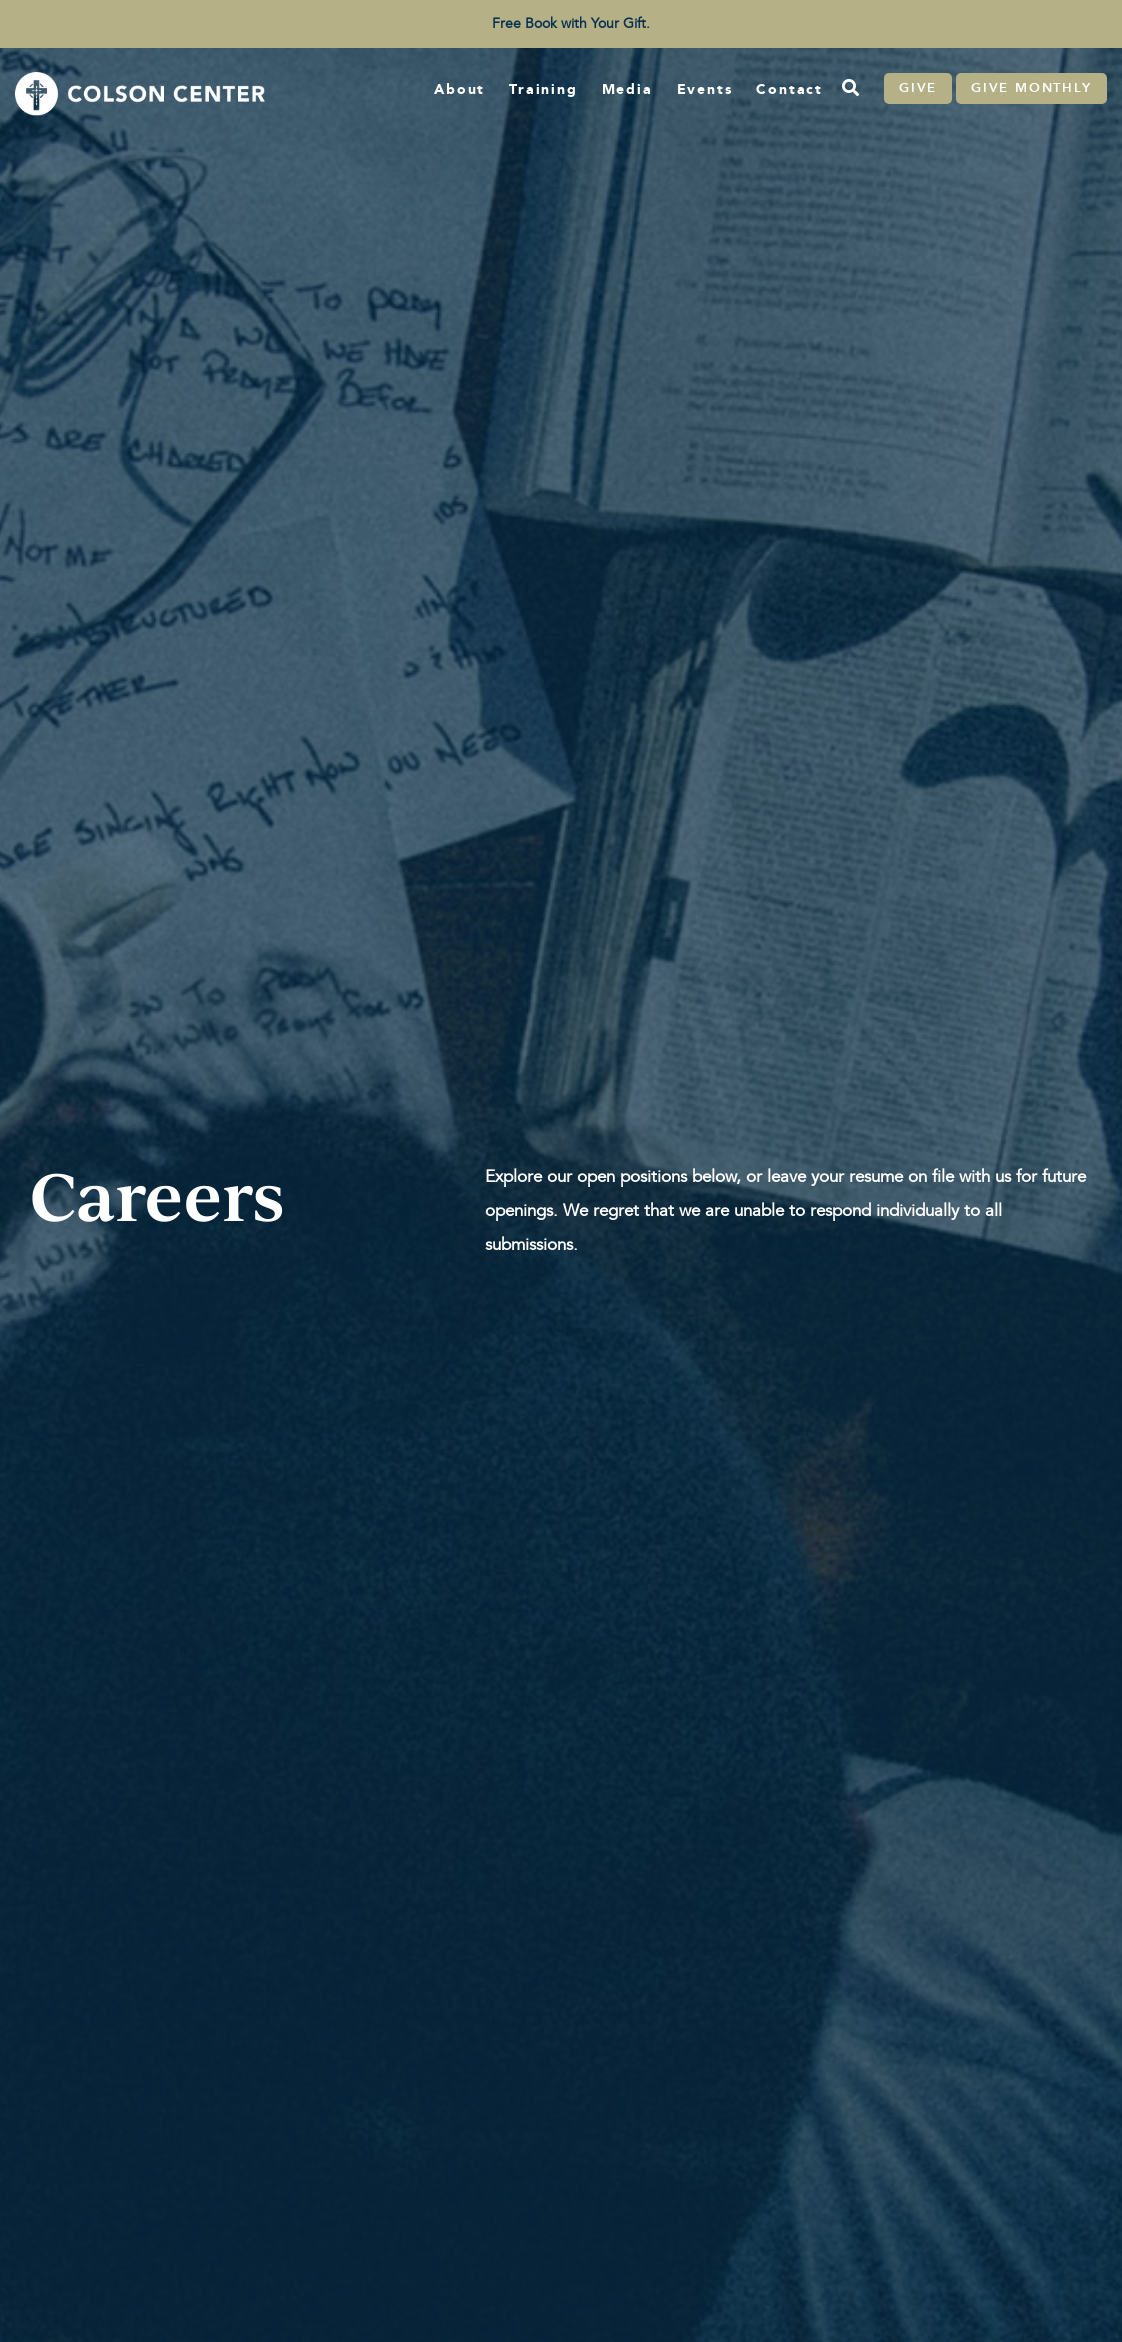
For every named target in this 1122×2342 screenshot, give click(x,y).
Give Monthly (1031, 88)
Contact (789, 89)
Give (918, 88)
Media (627, 89)
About (459, 89)
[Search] (850, 89)
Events (705, 89)
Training (543, 89)
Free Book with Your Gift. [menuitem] (571, 23)
